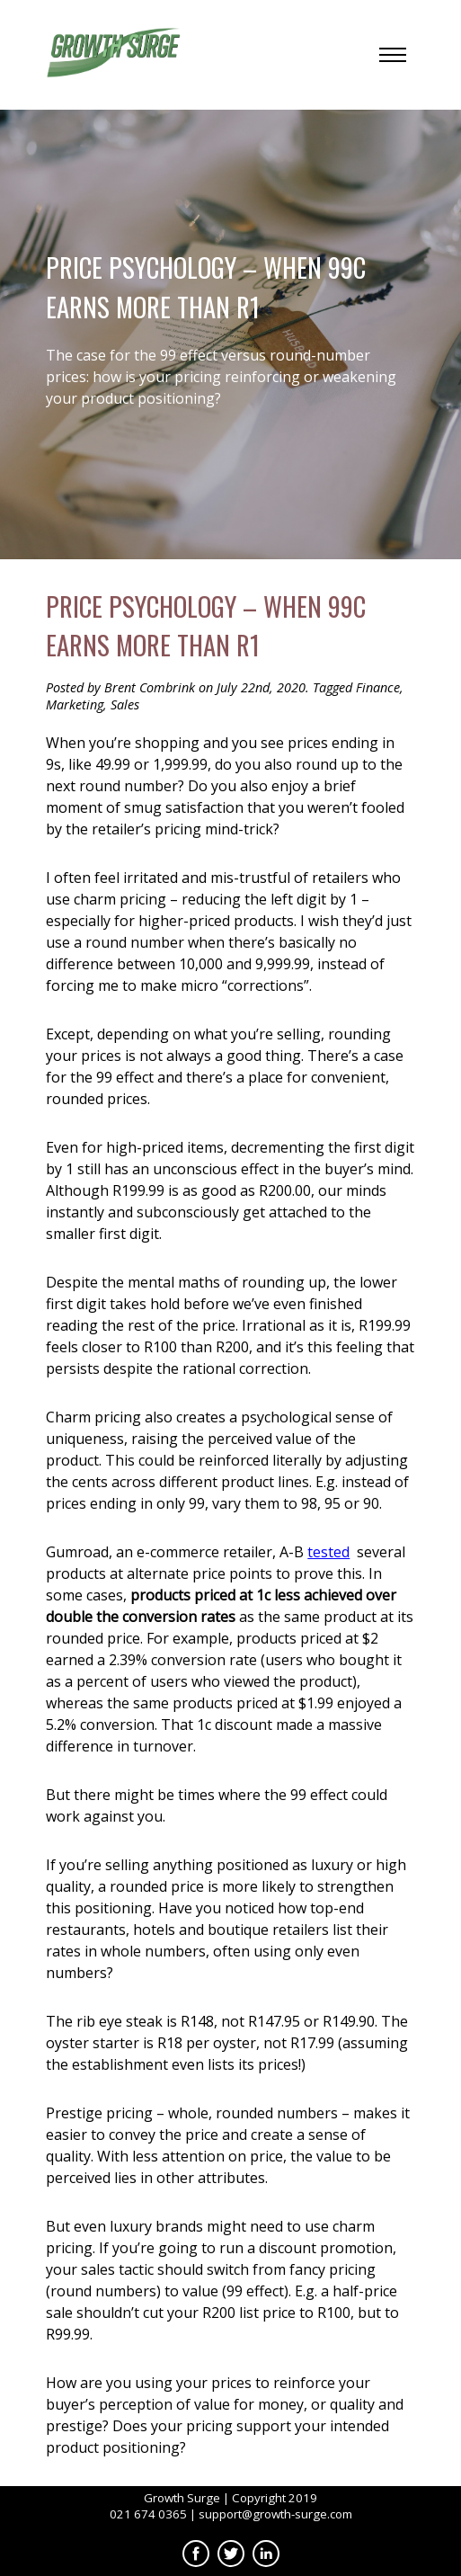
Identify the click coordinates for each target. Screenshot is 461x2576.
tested (328, 1552)
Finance (378, 687)
